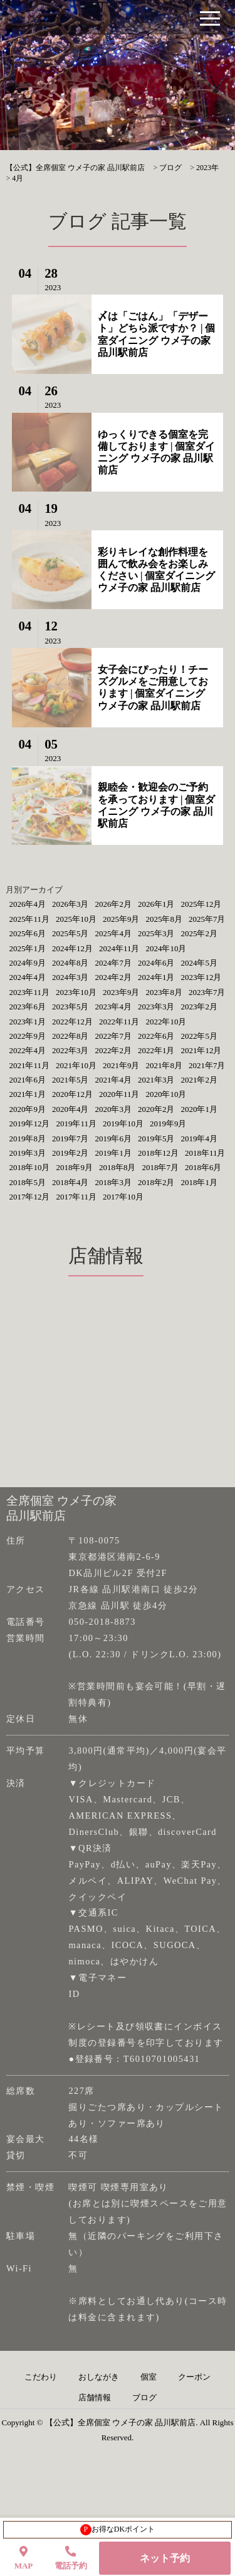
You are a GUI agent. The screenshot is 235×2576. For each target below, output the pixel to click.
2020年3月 (113, 1109)
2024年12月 (72, 948)
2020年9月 (27, 1109)
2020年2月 (156, 1109)
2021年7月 (207, 1065)
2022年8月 (70, 1036)
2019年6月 (113, 1138)
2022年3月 (70, 1050)
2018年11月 (205, 1153)
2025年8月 (163, 919)
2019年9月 (168, 1123)
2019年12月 (29, 1123)
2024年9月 (27, 962)
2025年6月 (27, 933)
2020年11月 (119, 1094)
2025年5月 (70, 933)
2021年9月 (121, 1065)
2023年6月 (27, 1006)
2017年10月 (123, 1196)
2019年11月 (76, 1123)
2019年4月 (198, 1138)
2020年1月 (198, 1109)
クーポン (194, 2377)
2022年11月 (119, 1021)
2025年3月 (156, 933)
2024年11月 (119, 948)
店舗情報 (94, 2397)
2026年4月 (27, 904)
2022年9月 (27, 1036)
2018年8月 (117, 1167)
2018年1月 (198, 1182)
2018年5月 (27, 1182)
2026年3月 (70, 904)
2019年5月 (156, 1138)
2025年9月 (121, 919)
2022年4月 (27, 1050)
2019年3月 (27, 1153)
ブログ (144, 2397)
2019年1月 (113, 1153)
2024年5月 (198, 962)
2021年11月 (29, 1065)
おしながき (98, 2377)
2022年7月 (113, 1036)
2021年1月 (27, 1094)
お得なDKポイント (117, 2529)
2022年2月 (113, 1050)
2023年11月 (29, 992)
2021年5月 (70, 1079)
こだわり (40, 2377)
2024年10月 (165, 948)
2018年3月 (113, 1182)
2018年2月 (156, 1182)
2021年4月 (113, 1079)
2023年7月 (207, 992)
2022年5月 (198, 1036)
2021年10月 (76, 1065)
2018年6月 (203, 1167)
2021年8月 (163, 1065)
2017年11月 (76, 1196)
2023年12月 (200, 977)
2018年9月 (74, 1167)
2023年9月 (121, 992)
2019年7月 (70, 1138)
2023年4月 (113, 1006)
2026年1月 (156, 904)
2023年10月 (76, 992)
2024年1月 (156, 977)
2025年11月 (29, 919)
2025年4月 (113, 933)
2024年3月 (70, 977)
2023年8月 (163, 992)
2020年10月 (165, 1094)
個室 (148, 2377)
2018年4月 (70, 1182)
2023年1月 (27, 1021)
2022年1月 (156, 1050)
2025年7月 (207, 919)
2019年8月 (27, 1138)
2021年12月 (200, 1050)
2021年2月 (198, 1079)
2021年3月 (156, 1079)
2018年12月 (158, 1153)
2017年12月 (29, 1196)
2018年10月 (29, 1167)
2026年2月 (113, 904)
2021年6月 (27, 1079)
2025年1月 (27, 948)
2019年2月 (70, 1153)
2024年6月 (156, 962)
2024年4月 (27, 977)
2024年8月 (70, 962)
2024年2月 (113, 977)
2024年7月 (113, 962)
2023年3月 (156, 1006)
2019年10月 (123, 1123)
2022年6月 (156, 1036)
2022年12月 (72, 1021)
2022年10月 (165, 1021)
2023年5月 (70, 1006)
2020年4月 (70, 1109)
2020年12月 (72, 1094)
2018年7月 (160, 1167)
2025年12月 (200, 904)
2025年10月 (76, 919)
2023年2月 (198, 1006)
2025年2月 (198, 933)
